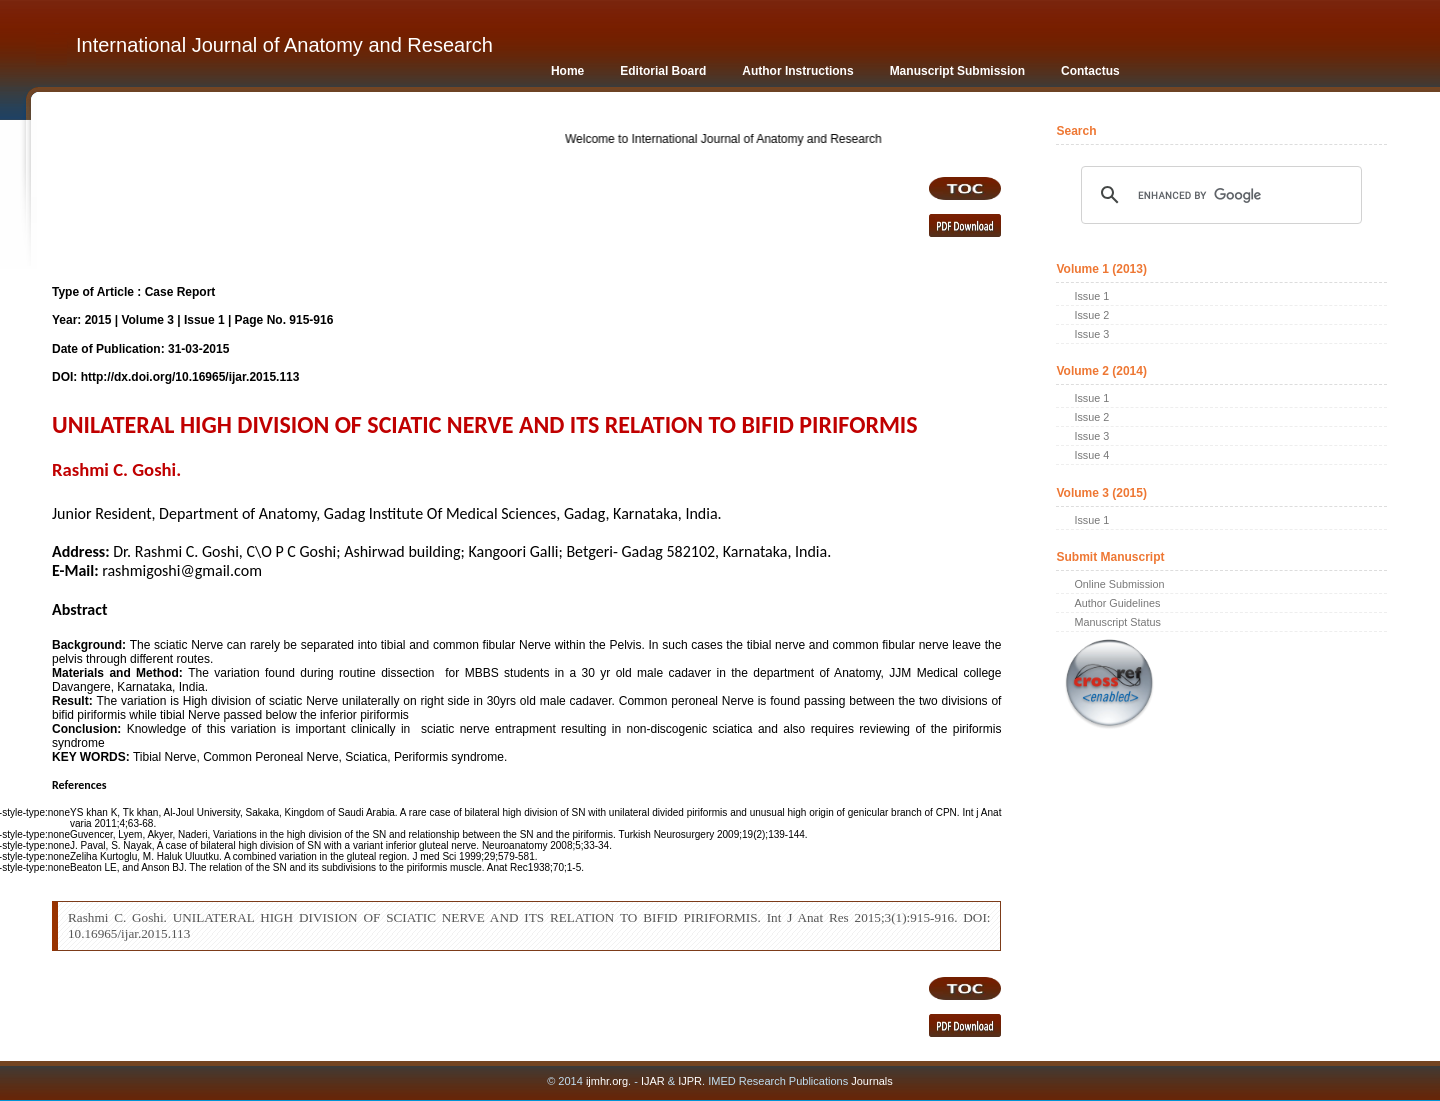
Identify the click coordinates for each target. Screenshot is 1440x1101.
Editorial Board (663, 71)
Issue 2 (1091, 315)
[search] (1218, 195)
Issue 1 (1091, 296)
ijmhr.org (607, 1081)
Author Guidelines (1117, 603)
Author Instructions (797, 71)
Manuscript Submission (957, 71)
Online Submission (1119, 584)
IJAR (653, 1081)
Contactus (1090, 71)
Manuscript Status (1117, 622)
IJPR (690, 1081)
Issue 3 (1091, 334)
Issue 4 (1091, 455)
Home (567, 71)
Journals (870, 1081)
